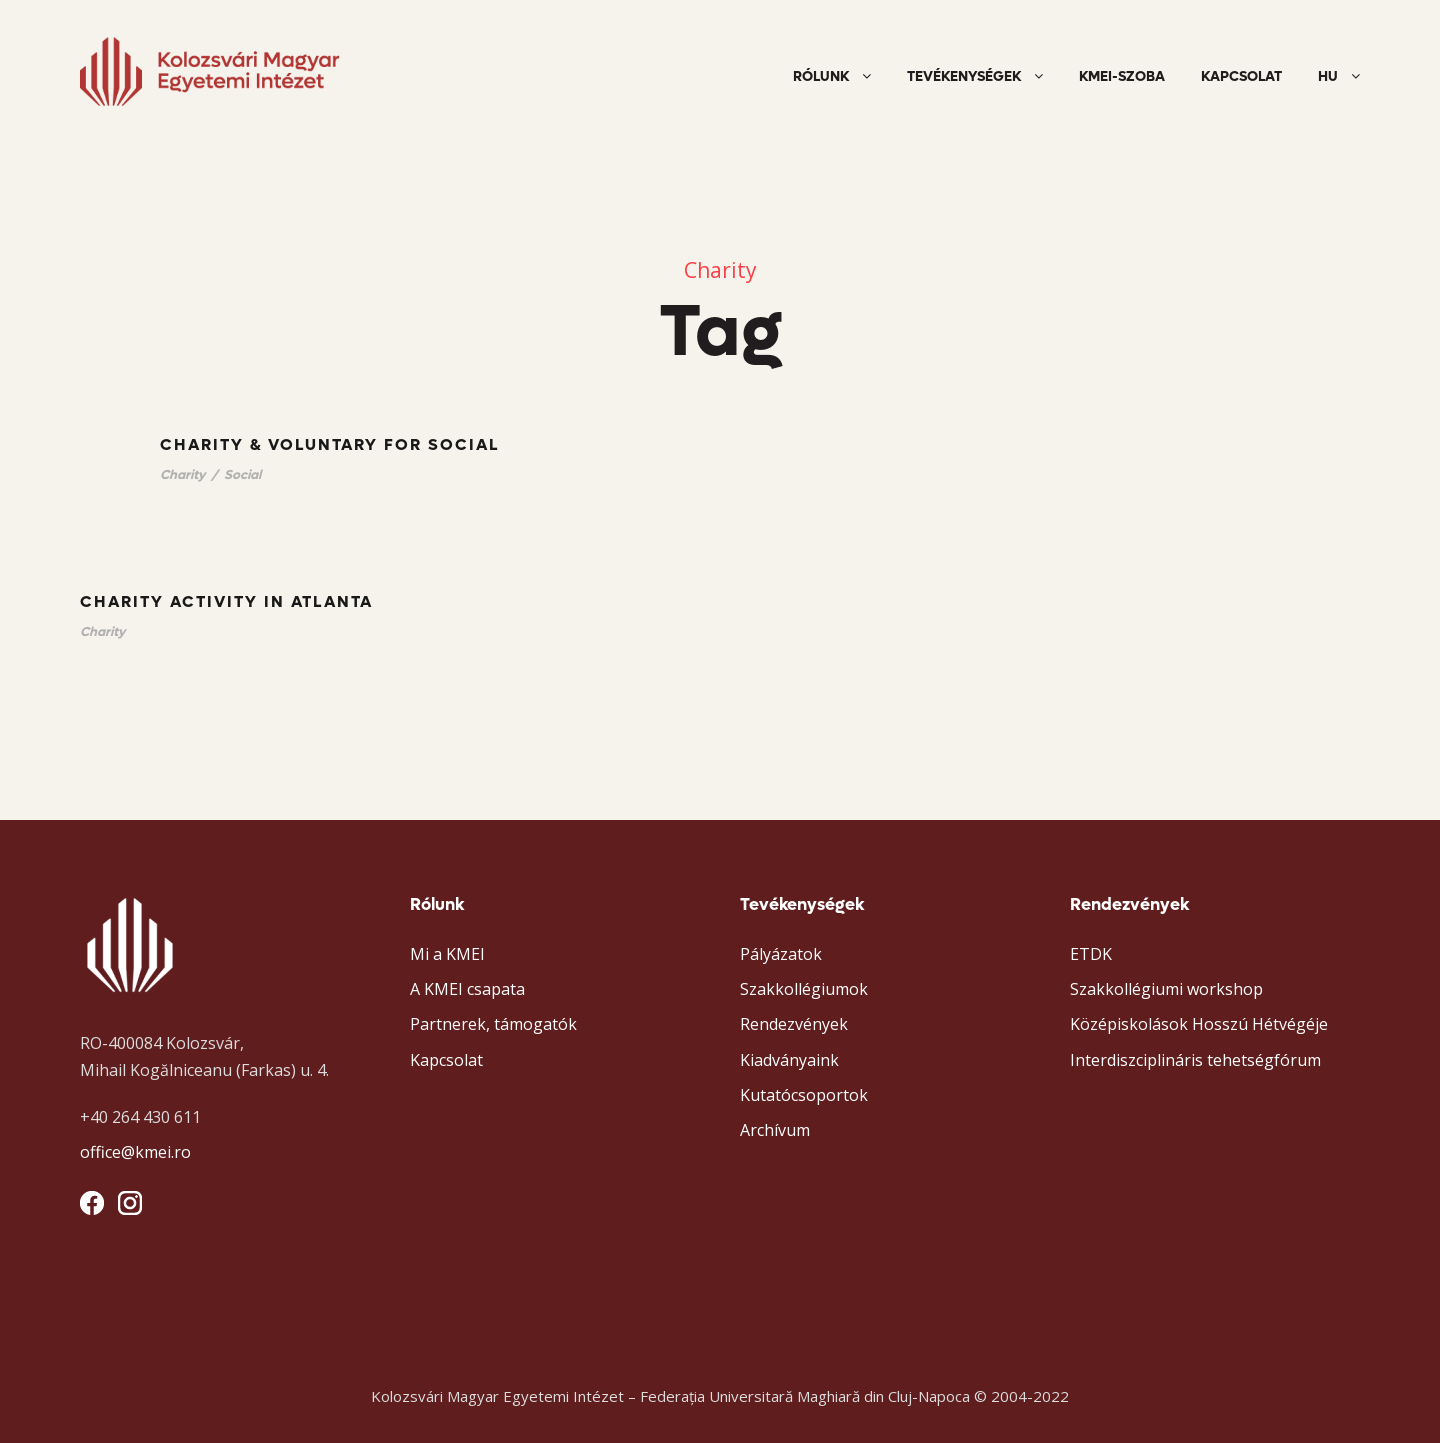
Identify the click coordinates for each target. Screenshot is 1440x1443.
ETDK (1091, 954)
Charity (182, 474)
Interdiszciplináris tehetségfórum (1195, 1060)
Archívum (775, 1130)
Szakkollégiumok (804, 989)
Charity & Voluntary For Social (330, 444)
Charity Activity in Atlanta (226, 601)
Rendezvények (794, 1024)
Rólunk (821, 76)
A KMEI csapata (467, 989)
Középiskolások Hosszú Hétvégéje (1199, 1024)
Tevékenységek (964, 76)
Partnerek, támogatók (493, 1024)
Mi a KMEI (447, 954)
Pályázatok (781, 954)
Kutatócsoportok (804, 1095)
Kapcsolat (1241, 76)
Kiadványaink (789, 1060)
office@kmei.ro (135, 1152)
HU (1328, 76)
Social (242, 474)
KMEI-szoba (1122, 76)
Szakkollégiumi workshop (1166, 989)
